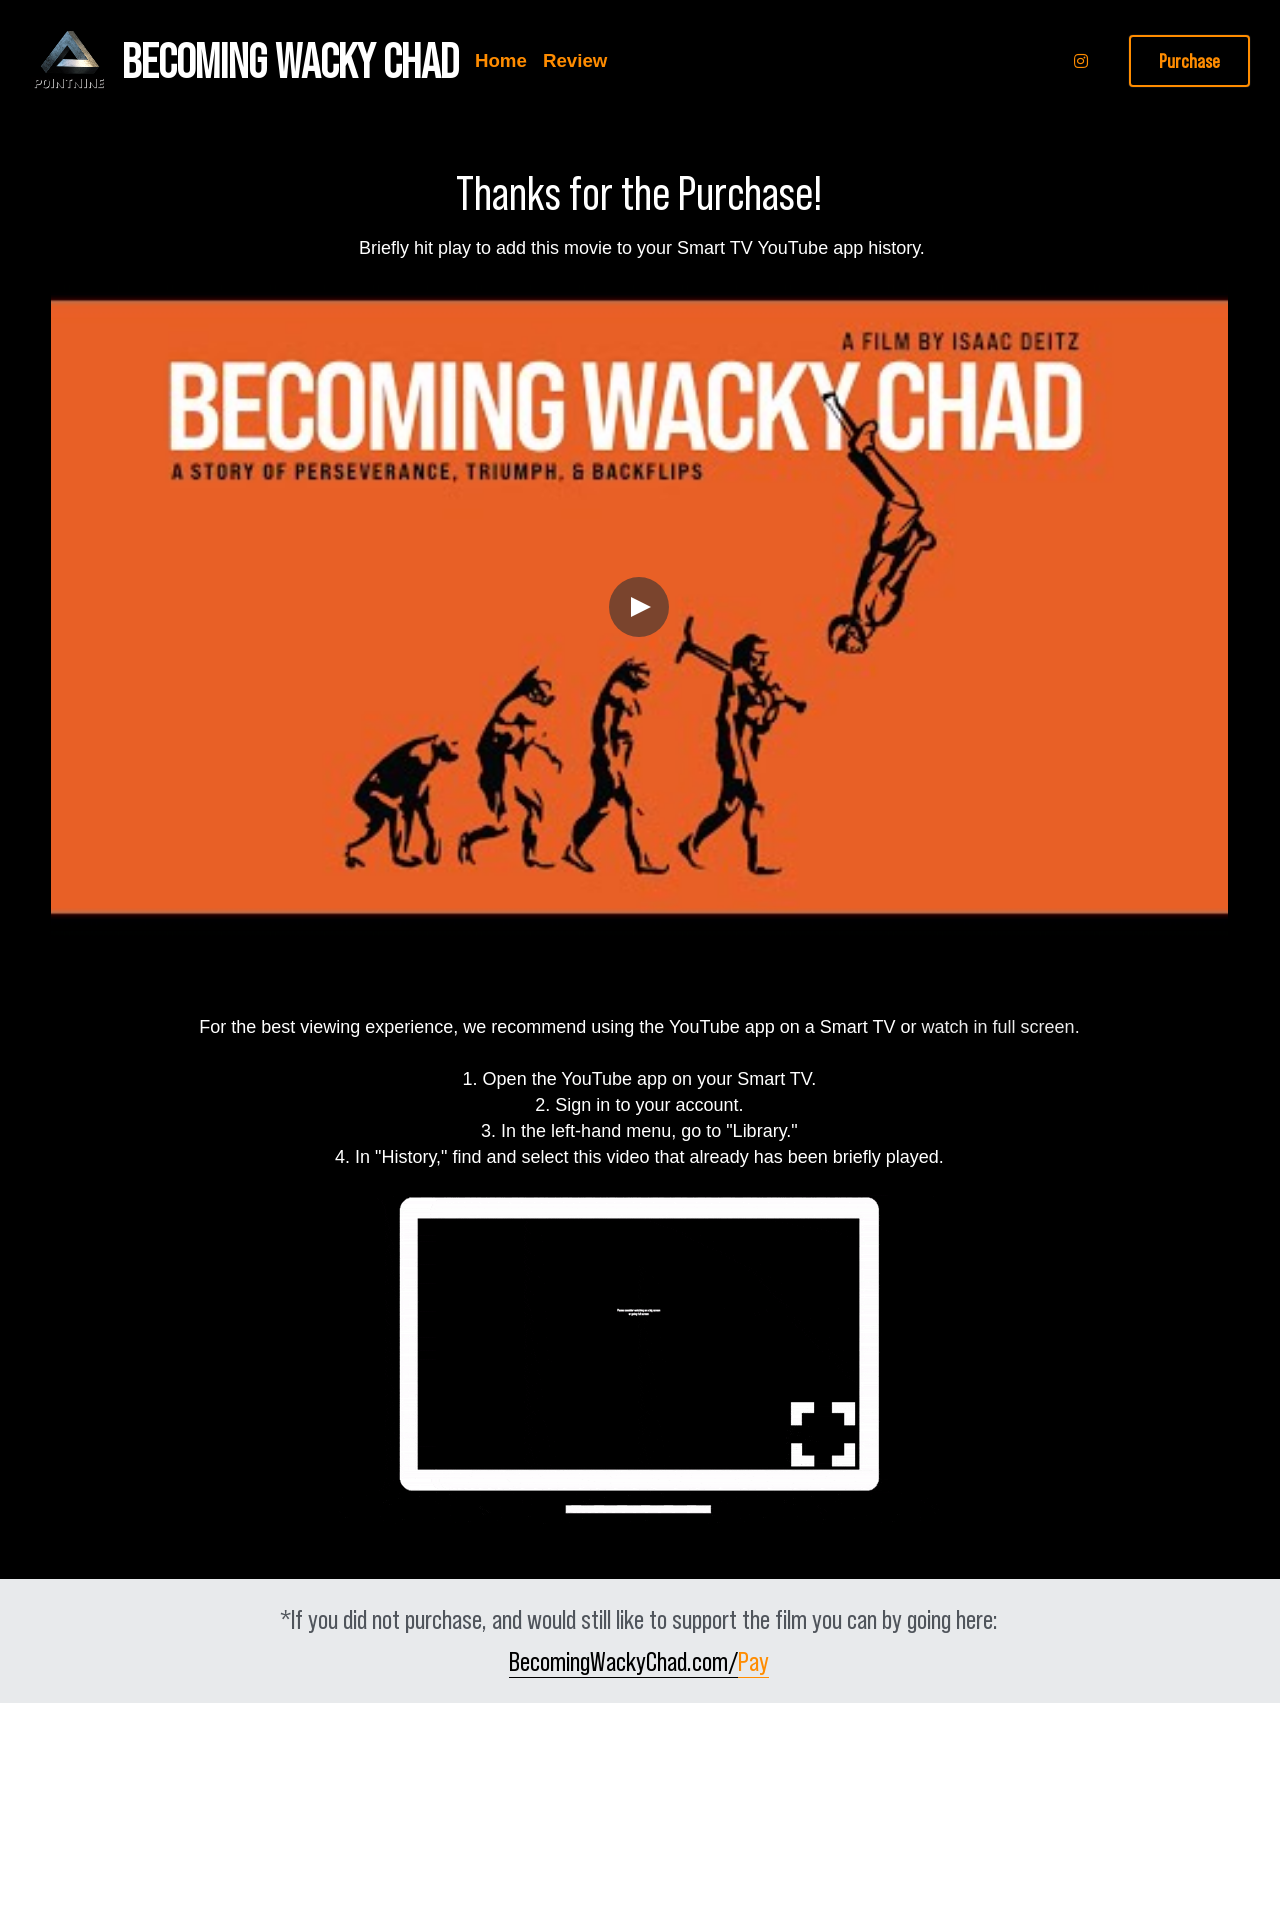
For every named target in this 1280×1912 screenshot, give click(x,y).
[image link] (68, 59)
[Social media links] (1081, 61)
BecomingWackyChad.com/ (623, 1661)
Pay (753, 1661)
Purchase (1189, 61)
